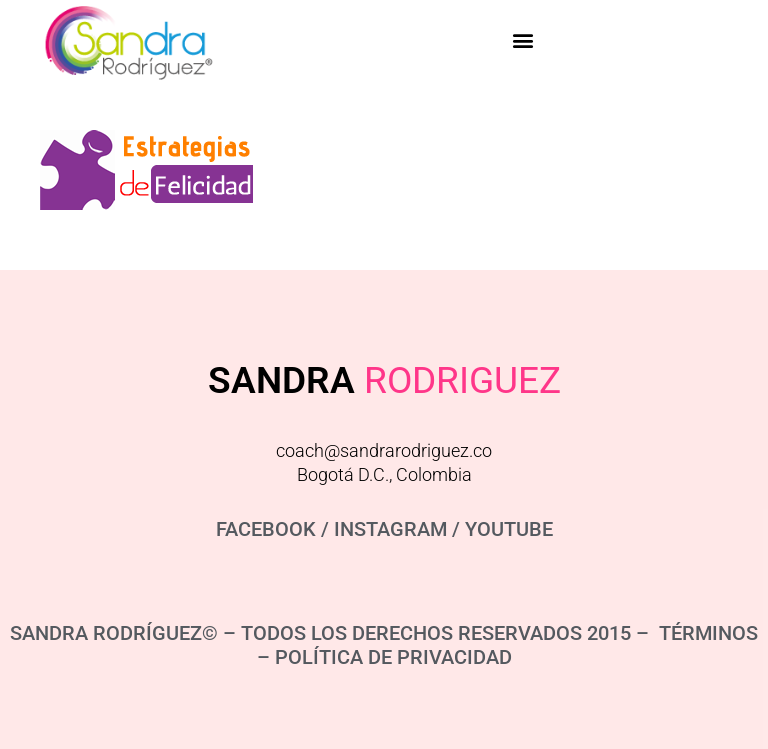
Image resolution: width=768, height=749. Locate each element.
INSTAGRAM (390, 529)
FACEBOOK (266, 529)
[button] (523, 40)
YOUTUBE (509, 529)
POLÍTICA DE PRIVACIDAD (393, 657)
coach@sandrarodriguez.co (384, 450)
